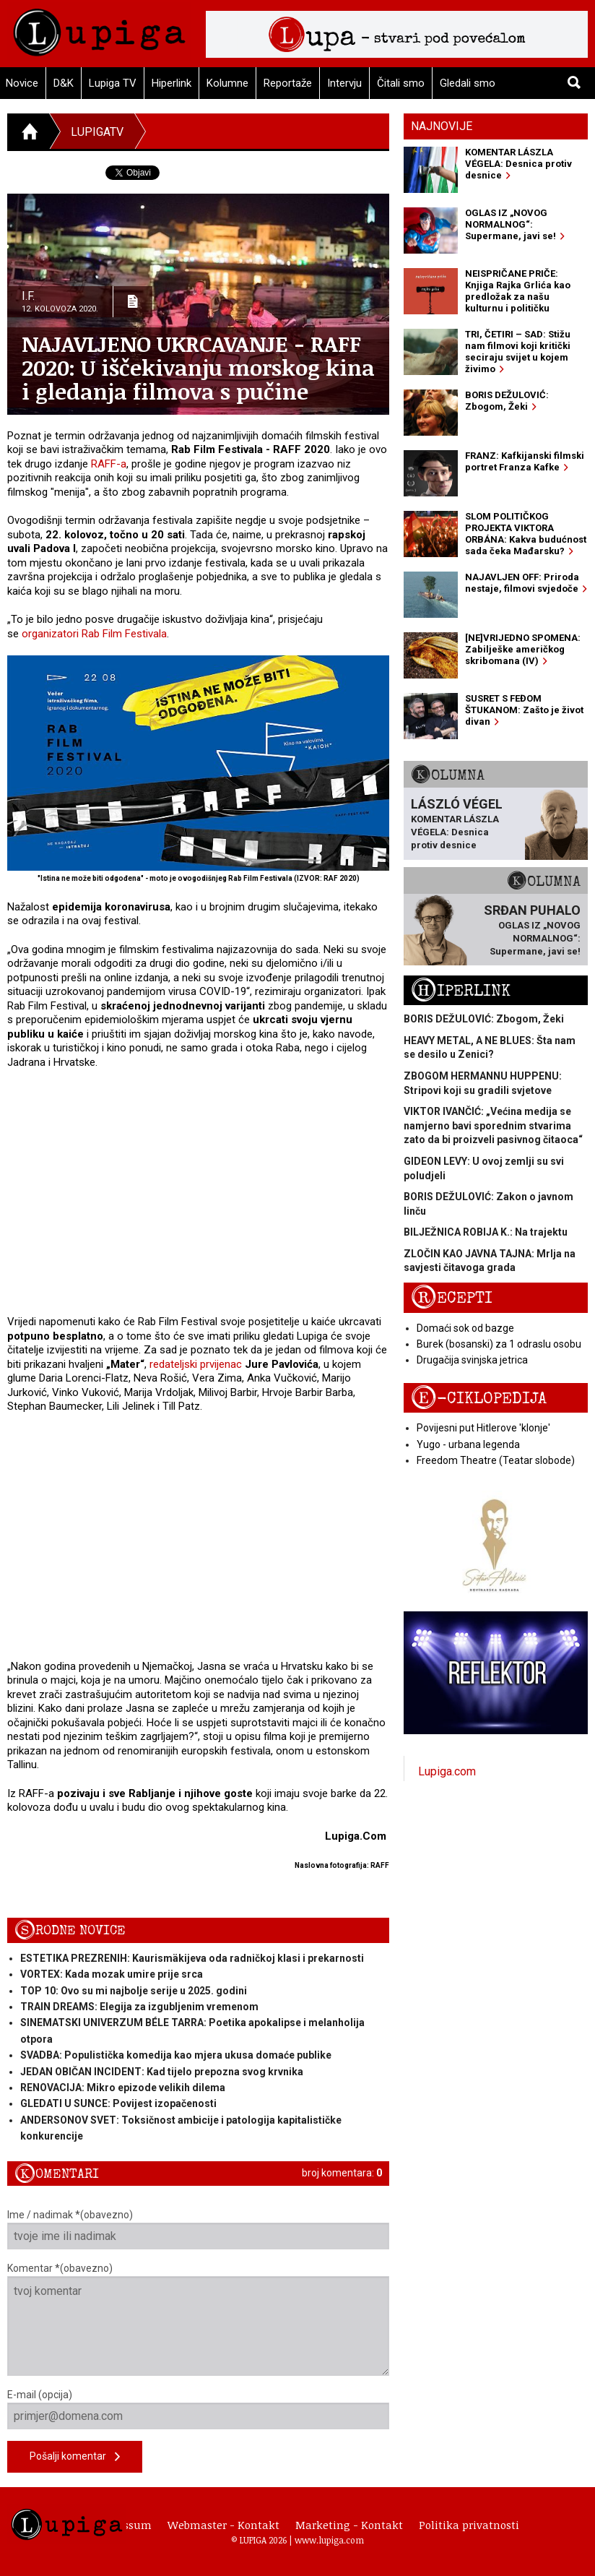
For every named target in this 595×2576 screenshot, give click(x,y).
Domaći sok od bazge (465, 1328)
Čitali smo (401, 83)
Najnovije (441, 126)
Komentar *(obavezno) (198, 2319)
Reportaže (288, 83)
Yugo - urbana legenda (468, 1444)
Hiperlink (171, 83)
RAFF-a (108, 463)
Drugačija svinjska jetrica (472, 1360)
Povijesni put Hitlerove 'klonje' (483, 1428)
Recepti (451, 1298)
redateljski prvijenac (195, 1364)
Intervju (344, 83)
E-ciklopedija (479, 1398)
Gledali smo (467, 83)
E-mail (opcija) (198, 2409)
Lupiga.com (447, 1771)
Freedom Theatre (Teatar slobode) (496, 1460)
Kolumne (227, 83)
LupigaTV (97, 132)
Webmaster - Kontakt (223, 2524)
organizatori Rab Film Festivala (94, 633)
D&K (63, 83)
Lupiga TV (112, 83)
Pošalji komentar (75, 2457)
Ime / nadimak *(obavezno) (198, 2229)
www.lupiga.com (329, 2540)
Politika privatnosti (469, 2524)
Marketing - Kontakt (349, 2524)
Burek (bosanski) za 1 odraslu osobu (499, 1344)
